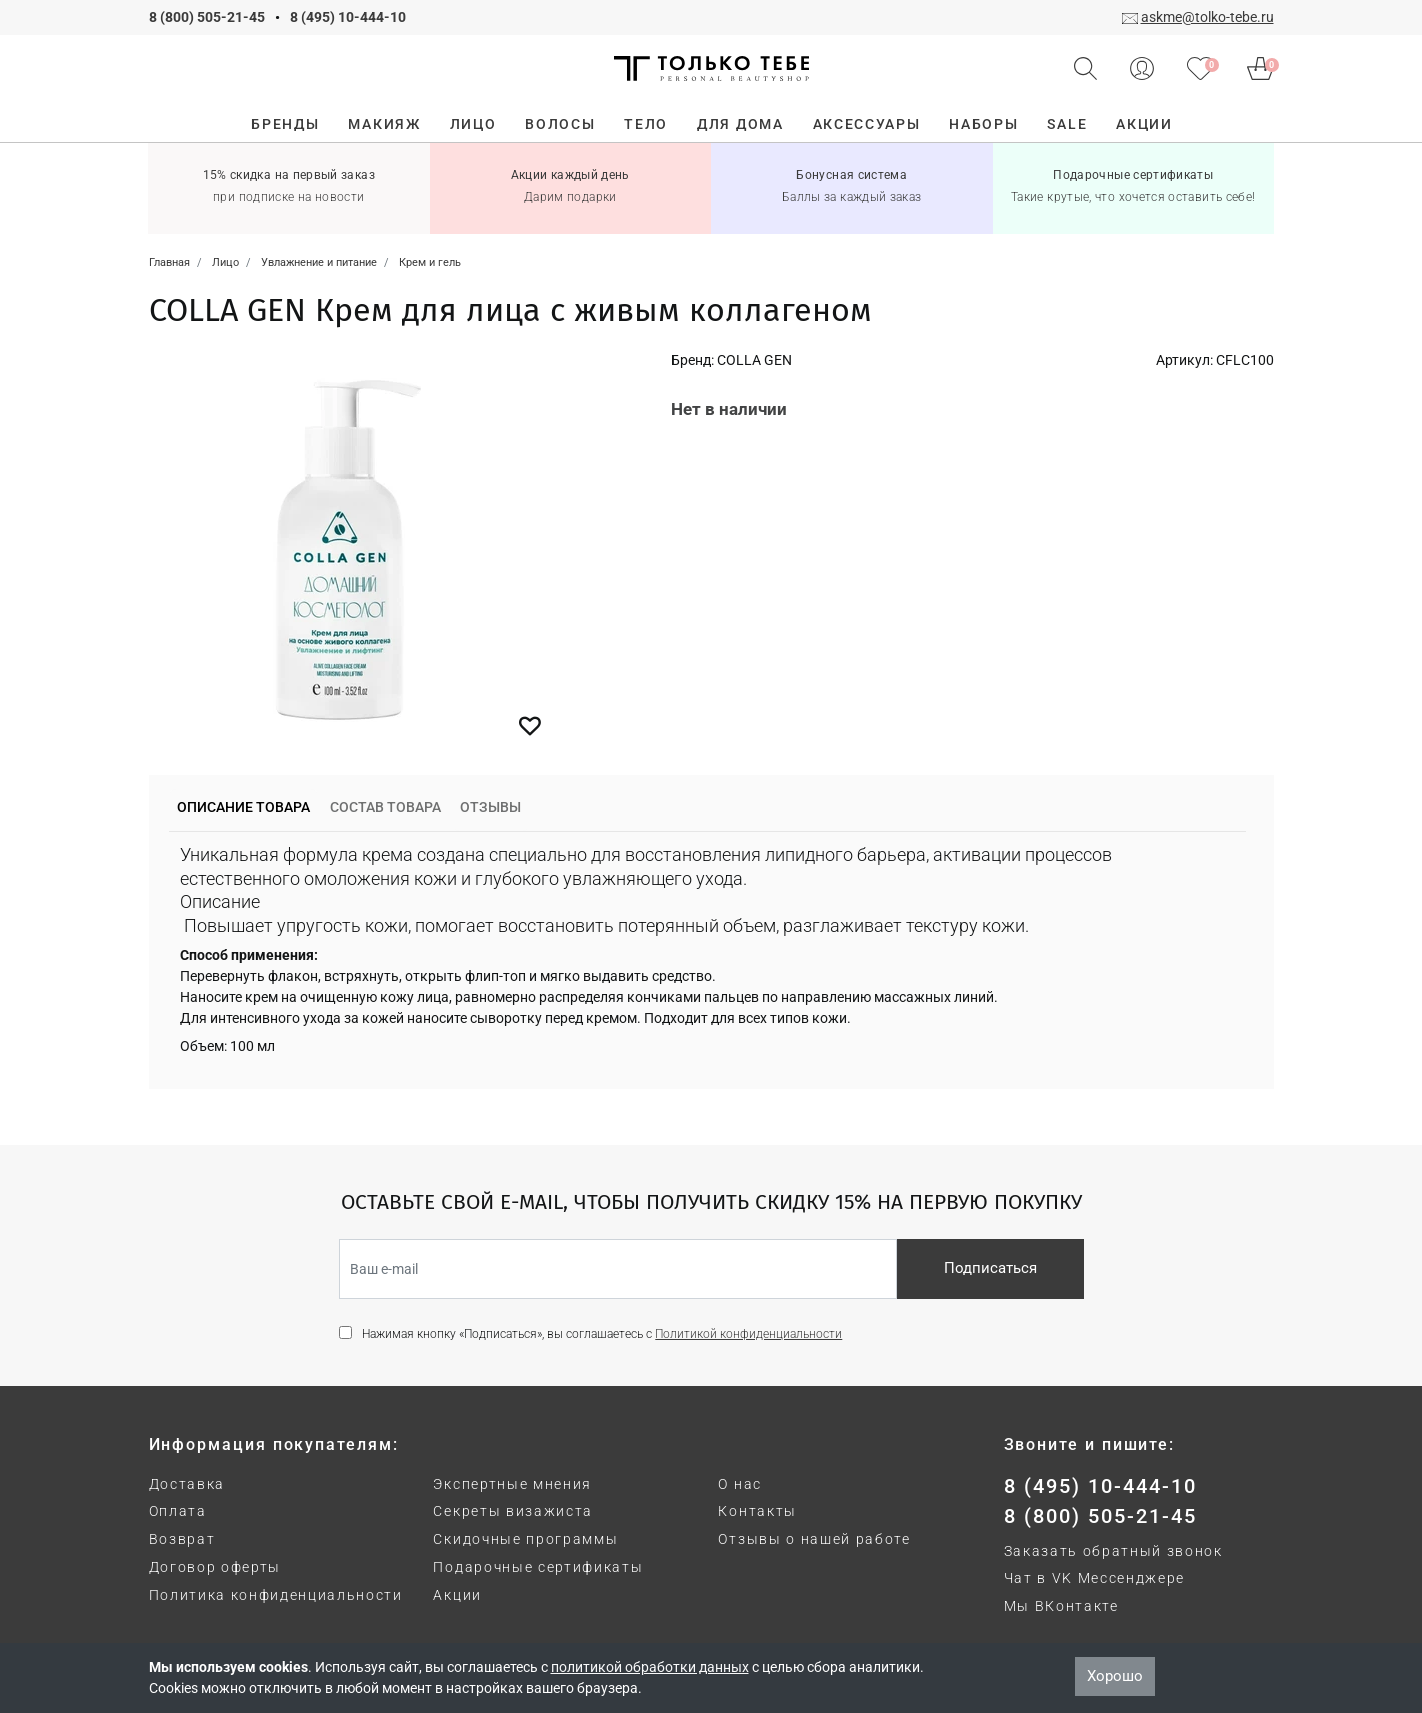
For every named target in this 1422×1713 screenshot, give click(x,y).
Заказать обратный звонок (1113, 1551)
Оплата (178, 1511)
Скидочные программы (525, 1539)
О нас (739, 1484)
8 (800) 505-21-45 (207, 17)
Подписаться (990, 1268)
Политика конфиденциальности (276, 1595)
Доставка (187, 1484)
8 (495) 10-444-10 (348, 17)
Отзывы (490, 807)
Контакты (757, 1511)
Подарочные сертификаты (538, 1567)
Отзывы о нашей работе (814, 1539)
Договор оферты (215, 1567)
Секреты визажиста (513, 1511)
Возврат (182, 1539)
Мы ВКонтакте (1061, 1606)
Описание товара (243, 807)
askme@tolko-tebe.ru (1207, 17)
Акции (457, 1595)
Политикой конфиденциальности (748, 1334)
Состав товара (385, 807)
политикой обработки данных (650, 1667)
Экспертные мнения (512, 1484)
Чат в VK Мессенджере (1095, 1578)
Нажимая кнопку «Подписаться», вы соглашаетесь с (602, 1334)
